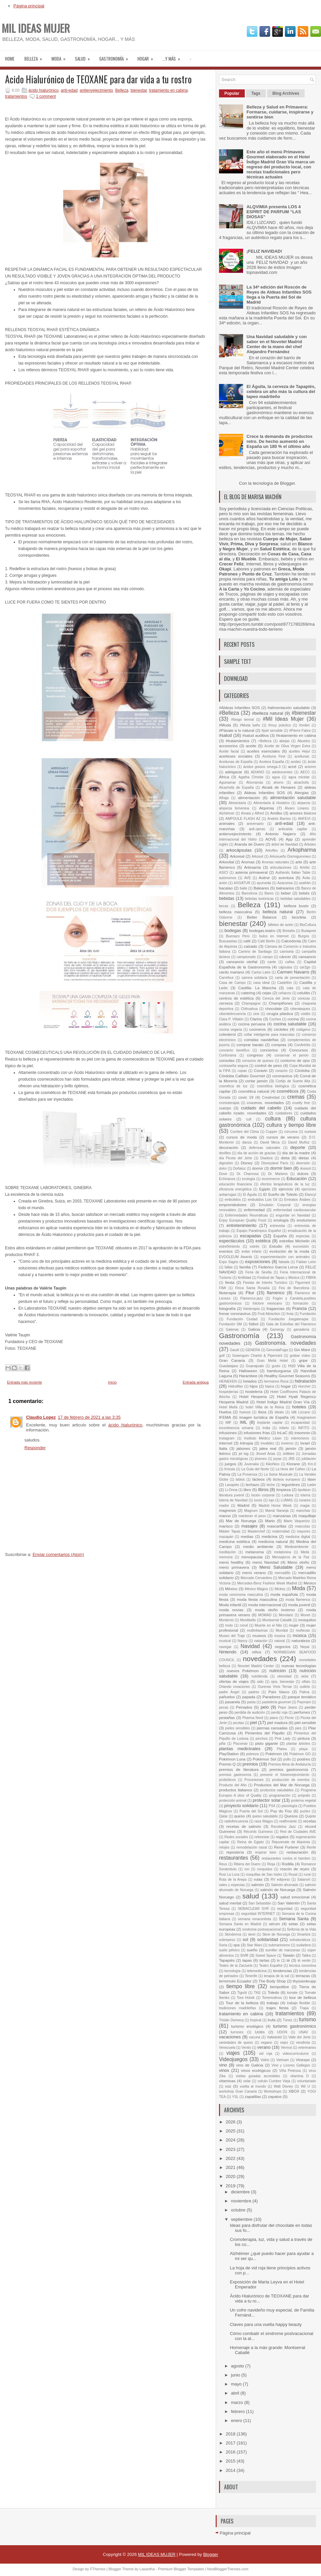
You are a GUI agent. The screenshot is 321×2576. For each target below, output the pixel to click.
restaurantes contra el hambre (285, 1858)
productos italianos (235, 1790)
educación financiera (235, 1184)
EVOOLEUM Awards (235, 1257)
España (280, 1236)
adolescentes (282, 772)
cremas (295, 1097)
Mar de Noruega (241, 1520)
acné (292, 766)
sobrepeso (227, 1940)
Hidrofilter (235, 1386)
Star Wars (254, 1945)
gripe (303, 1360)
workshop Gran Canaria (238, 2091)
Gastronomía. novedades (285, 1343)
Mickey (280, 1589)
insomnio (302, 1432)
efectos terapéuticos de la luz (285, 1184)
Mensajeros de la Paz (291, 1557)
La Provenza (247, 1474)
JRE (291, 1459)
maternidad (281, 1531)
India (266, 1428)
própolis (304, 1795)
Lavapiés (232, 1485)
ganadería (301, 1329)
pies (298, 1728)
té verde (304, 1960)
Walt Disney (283, 2086)
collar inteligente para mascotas (269, 1034)
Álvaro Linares (297, 808)
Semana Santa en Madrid (240, 1924)
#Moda (225, 725)
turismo (307, 2019)
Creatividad (271, 1097)
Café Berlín (266, 941)
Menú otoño (298, 1562)
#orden (304, 725)
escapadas (250, 1235)
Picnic (289, 1718)
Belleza (35, 56)
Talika (306, 1955)
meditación (227, 1552)
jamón (291, 1448)
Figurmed (302, 1282)
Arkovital (226, 862)
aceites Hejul (299, 751)
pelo (264, 1707)
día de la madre (296, 1153)
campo (267, 957)
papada (248, 1697)
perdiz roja (279, 1712)
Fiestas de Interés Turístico (265, 1282)
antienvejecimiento (96, 90)
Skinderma (233, 1934)
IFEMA (225, 1417)
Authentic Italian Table (293, 872)
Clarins (256, 1019)
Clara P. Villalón (231, 1019)
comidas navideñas (261, 1039)
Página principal (28, 5)
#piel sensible (272, 730)
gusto (276, 1366)
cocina (293, 1019)
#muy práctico (279, 725)
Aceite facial (229, 751)
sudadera (303, 1945)
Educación (297, 1178)
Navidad (250, 1646)
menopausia (252, 1557)
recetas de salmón (243, 1826)
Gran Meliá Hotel (272, 1360)
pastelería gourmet (276, 1702)
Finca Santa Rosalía (252, 1288)
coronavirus (282, 1076)
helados (250, 1381)
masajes (249, 1526)
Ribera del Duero (247, 1864)
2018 (231, 2433)
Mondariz (286, 1615)
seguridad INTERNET (258, 1914)
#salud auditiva (255, 735)
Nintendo (227, 1651)
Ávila (306, 878)
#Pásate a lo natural (236, 730)
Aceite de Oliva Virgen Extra (287, 746)
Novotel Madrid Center (256, 1666)
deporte (297, 1147)
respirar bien (265, 1852)
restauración (297, 1852)
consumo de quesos (258, 1061)
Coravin (260, 1070)
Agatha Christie (250, 777)
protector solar (267, 1800)
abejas (284, 741)
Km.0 (312, 1464)
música (299, 1635)
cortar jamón (256, 1081)
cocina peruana (251, 1024)
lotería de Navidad (233, 1500)
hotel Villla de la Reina (264, 1407)
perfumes (302, 1712)
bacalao (226, 888)
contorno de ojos (295, 1060)
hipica (269, 1386)
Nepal (304, 1647)
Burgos (303, 936)
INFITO (303, 1428)
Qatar (223, 1816)
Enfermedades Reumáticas (246, 1215)
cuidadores (283, 1113)
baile (243, 888)
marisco (226, 1526)
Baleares (261, 888)
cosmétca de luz (233, 1086)
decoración (228, 1147)
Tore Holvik (245, 1998)
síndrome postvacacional (261, 1929)
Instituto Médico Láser (263, 1438)
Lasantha (146, 2569)
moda (60, 56)
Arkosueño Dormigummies (290, 856)
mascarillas (276, 1526)
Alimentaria (237, 803)
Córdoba (302, 1070)
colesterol (227, 1034)
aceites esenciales (263, 751)
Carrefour (226, 978)
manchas (303, 1510)
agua (276, 777)
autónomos (227, 878)
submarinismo (279, 1945)
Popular (231, 93)
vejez (284, 2042)
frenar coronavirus (234, 1313)
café (246, 941)
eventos (226, 1251)
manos (225, 1515)
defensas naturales (265, 1148)
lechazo (252, 1484)
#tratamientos (237, 740)
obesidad (284, 1676)
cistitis (305, 1014)
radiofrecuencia (236, 1821)
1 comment (46, 96)
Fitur (249, 1292)
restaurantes (233, 1858)
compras (278, 1044)
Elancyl (310, 1194)
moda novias (231, 1610)
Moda (298, 1588)
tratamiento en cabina (168, 90)
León (311, 1484)
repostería (235, 1852)
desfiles (225, 1153)
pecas (223, 1707)
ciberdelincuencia (232, 1014)
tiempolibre (279, 1986)
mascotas (302, 1526)
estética (263, 1240)
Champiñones (281, 1003)
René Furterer (286, 1847)
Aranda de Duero (249, 844)
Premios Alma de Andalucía (289, 1764)
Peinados (244, 1707)
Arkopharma (302, 850)
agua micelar (299, 777)
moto (229, 1625)
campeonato (246, 957)
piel (253, 1722)
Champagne (251, 1003)
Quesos (291, 1816)
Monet (305, 1615)
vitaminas (227, 2081)
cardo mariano (231, 972)
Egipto (264, 1189)
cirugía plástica (279, 1013)
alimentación (249, 797)
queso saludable (265, 1816)
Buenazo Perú (238, 936)
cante (272, 962)
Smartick (303, 1934)
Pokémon (273, 1753)
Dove (223, 1174)
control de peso (268, 1065)
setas (293, 1924)
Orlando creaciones (234, 1687)
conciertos (269, 1050)
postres (303, 1759)
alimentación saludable (293, 797)
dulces (303, 1173)
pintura (304, 1738)
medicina (269, 1536)
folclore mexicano (267, 1303)
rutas (258, 1879)
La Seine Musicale (278, 1474)
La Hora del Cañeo (290, 1469)
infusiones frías (257, 1432)
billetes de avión (280, 925)
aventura (286, 877)
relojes (224, 1847)
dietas (304, 1158)
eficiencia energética (235, 1189)
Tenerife (251, 1976)
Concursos (298, 1050)
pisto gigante (266, 1743)
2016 (231, 2451)
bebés (304, 893)
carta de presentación (292, 978)
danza (246, 1142)
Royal (293, 1874)
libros (263, 1489)
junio (236, 2374)
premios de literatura (238, 1769)
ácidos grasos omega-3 (262, 767)
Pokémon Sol (264, 1759)
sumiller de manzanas (282, 1950)
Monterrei (226, 1620)
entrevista (277, 1226)
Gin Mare (302, 1349)
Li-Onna (231, 1490)
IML (243, 1422)
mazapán (226, 1537)
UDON (282, 2032)
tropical (255, 2020)
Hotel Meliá (228, 1407)
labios (240, 1479)
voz (228, 2086)
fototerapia (251, 1309)
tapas (247, 1960)
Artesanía (252, 867)
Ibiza (262, 1412)
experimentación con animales (285, 1257)
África (224, 777)
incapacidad (300, 1422)
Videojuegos (233, 2059)
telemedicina (256, 1971)
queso (239, 1816)
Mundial (282, 1630)
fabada (284, 1262)
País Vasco (279, 1692)
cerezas (304, 998)
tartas (264, 1960)
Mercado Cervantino (256, 1578)
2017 (231, 2442)
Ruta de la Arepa (232, 1879)
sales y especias (232, 1885)
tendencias (282, 1970)
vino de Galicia (249, 2065)
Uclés (259, 2032)
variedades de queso (236, 2042)
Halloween (248, 1371)
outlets (305, 1687)
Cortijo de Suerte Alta (293, 1081)
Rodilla (288, 1864)
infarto (284, 1428)
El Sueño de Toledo (280, 1194)
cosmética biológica (273, 1086)
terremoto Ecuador (235, 1981)
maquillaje (307, 1515)
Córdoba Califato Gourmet (242, 1076)
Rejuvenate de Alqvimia (291, 1842)
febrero (238, 2411)
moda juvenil (299, 1605)
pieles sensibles (237, 1728)
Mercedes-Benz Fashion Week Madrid (267, 1583)
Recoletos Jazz (283, 1826)
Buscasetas (228, 941)
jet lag (243, 1454)
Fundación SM (230, 1324)
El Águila (249, 1194)
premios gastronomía (289, 1769)
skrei (251, 1934)
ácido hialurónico (43, 90)
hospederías (228, 1392)
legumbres (291, 1484)
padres (253, 1692)
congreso (255, 1055)
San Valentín (289, 1903)
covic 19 (245, 1097)
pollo (287, 1759)
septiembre (242, 2219)
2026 (231, 2121)
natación (260, 1641)
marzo (237, 2402)
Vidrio (264, 2060)
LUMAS (287, 1500)
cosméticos (288, 1091)
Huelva (225, 1412)
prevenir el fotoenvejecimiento (284, 1775)
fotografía (227, 1308)
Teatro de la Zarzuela (235, 1965)
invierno (287, 1443)
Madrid (243, 1505)
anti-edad (69, 90)
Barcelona (249, 893)
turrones (237, 2032)
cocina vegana (230, 1029)
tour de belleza (302, 1997)
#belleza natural (267, 713)
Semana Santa (294, 1918)
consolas (226, 1060)
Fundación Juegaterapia (288, 1319)
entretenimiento (241, 1225)
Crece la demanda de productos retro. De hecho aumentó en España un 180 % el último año (279, 441)
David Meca (270, 1142)
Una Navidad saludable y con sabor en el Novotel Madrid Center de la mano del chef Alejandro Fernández (276, 344)
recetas (309, 1821)
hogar (147, 56)
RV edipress (280, 1879)
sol (245, 1939)
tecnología (232, 1971)
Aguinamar (227, 782)
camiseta (287, 951)
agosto (238, 2365)
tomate (292, 1993)
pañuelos (227, 1697)
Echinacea (227, 1179)
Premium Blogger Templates (181, 2569)
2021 (231, 2167)
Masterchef (256, 1531)
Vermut (286, 2047)
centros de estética (236, 998)
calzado (250, 946)
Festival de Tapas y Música (278, 1277)
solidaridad (267, 1939)
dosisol (305, 1168)
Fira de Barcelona (294, 1288)
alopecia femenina (234, 808)
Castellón (284, 983)
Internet (225, 1443)
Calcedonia (291, 941)
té (288, 1960)
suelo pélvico (229, 1950)
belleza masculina (235, 912)
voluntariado (306, 2081)
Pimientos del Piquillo (265, 1733)
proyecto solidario (241, 1805)
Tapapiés (227, 1960)
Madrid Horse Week (275, 1505)
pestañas (227, 1717)
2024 (231, 2139)
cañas (290, 962)
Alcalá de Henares (279, 787)
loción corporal (262, 1495)
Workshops (272, 2091)
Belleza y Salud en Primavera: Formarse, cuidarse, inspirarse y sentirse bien (279, 112)
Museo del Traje (232, 1636)
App (289, 839)
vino (223, 2064)
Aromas (247, 862)
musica (279, 1636)
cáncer (285, 956)
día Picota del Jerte (235, 1158)
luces (258, 1500)
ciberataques (300, 1009)
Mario (270, 1520)
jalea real (268, 1448)
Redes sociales (236, 1837)
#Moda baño (250, 725)
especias (303, 1236)
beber (286, 893)
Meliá (305, 1552)
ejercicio (286, 1189)
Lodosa (287, 1495)
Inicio (112, 1382)
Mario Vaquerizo (297, 1521)
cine (256, 1014)
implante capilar (270, 1422)
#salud (225, 735)
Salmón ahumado (284, 1885)
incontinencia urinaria (236, 1428)
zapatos (275, 2096)
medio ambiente (258, 1546)
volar (247, 2081)
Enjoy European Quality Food (242, 1220)
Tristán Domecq (231, 2020)
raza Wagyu (263, 1821)
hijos (254, 1386)
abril (235, 2393)
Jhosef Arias (265, 1454)
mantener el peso (252, 1516)
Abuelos (303, 741)
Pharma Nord (252, 1718)
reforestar (261, 1837)
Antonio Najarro (280, 834)
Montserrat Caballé (277, 1620)
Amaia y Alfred (252, 813)
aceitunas (301, 756)
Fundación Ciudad (242, 1319)
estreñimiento (229, 1246)
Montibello (248, 1620)
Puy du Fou (281, 1811)
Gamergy (277, 1329)
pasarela (232, 1702)
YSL (235, 2097)
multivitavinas (257, 1630)
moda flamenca (298, 1600)
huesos (245, 1412)
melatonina (282, 1552)
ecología (248, 1179)
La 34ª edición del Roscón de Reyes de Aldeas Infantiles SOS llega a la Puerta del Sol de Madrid (279, 295)
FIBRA (311, 1277)
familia (245, 1267)
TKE (257, 1993)
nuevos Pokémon (243, 1670)
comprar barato (249, 1044)
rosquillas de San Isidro (264, 1874)
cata (290, 988)
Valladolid (274, 2037)
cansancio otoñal (241, 961)
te (278, 1960)
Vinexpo (303, 2059)
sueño (252, 1950)
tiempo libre (240, 1986)
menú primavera (234, 1567)
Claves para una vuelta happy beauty (266, 2324)
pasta (251, 1702)
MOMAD (265, 1615)
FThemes (97, 2569)
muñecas (303, 1630)
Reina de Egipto (250, 1842)
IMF (228, 1422)
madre (224, 1505)
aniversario (255, 824)
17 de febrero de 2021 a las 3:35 (89, 1417)
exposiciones (257, 1261)
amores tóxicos (303, 813)
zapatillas (253, 2096)
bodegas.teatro (262, 930)
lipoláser (304, 1490)
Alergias (302, 792)
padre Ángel (229, 1692)
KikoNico (273, 1464)
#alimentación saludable (289, 707)
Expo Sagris (228, 1262)
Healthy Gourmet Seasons (287, 1376)
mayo (237, 2384)
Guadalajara (228, 1366)
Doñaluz (239, 1168)
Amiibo (276, 813)
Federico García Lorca (278, 1267)
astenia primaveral (251, 872)
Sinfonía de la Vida (301, 1929)
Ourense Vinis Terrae (275, 1687)
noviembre (241, 2200)
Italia (223, 1448)
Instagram (226, 1438)
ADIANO (257, 772)
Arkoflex (271, 850)
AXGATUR (242, 883)
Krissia (229, 1469)
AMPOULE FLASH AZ (242, 819)
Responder (35, 1447)
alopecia (303, 803)
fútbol (253, 1324)
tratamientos (16, 96)
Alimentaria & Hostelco (271, 803)
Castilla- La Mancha (257, 988)
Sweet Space (265, 1955)
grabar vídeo (300, 1355)
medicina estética (234, 1541)
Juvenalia (251, 1464)
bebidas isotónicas (259, 899)
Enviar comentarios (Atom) (58, 1554)
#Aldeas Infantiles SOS (239, 707)
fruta (290, 1314)
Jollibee (288, 1454)
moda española (284, 1594)
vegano (266, 2042)
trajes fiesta (277, 2008)
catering (248, 993)
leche (270, 1485)
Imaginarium (306, 1417)
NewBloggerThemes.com (227, 2569)
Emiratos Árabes (297, 1199)
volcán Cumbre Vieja (273, 2081)
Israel (305, 1443)
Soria (223, 1945)
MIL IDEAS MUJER (36, 28)
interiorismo (300, 1438)
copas (242, 1071)
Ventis (246, 2047)
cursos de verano (282, 1137)
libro (247, 1489)
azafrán (305, 883)
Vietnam (282, 2060)
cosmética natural (253, 1091)
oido (260, 1682)
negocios (283, 1646)
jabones (243, 1448)
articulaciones (281, 867)
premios (250, 1764)
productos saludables (277, 1790)
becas (223, 906)
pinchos (261, 1738)
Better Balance (262, 917)
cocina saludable (290, 1023)
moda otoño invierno (275, 1610)
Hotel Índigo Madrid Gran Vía (283, 1402)
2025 (231, 2130)
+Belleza (265, 741)
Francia (299, 1308)
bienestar (139, 90)
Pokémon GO (300, 1754)
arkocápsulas (239, 850)
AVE (247, 878)
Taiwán (289, 1955)
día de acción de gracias (256, 1153)
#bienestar (304, 713)
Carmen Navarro (293, 971)
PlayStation (229, 1753)
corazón (281, 1071)
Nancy (242, 1641)
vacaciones (230, 2036)
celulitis (303, 993)
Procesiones (253, 1780)
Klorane (293, 1464)
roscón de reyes (294, 1869)
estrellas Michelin (294, 1241)
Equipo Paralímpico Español (258, 1231)
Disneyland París (274, 1163)
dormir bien (281, 1168)
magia (305, 1505)
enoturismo (306, 1220)
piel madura (277, 1722)
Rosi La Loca (229, 1874)
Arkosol (257, 856)
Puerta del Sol (250, 1811)
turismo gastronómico (294, 2026)
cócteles (281, 1029)
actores (310, 767)
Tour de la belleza (242, 2003)
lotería (305, 1495)
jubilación (309, 1459)
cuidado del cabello (261, 1107)
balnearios (285, 888)
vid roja (265, 2053)
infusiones (228, 1432)
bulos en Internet (274, 936)
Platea (282, 1749)
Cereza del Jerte (276, 998)
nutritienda (259, 1676)
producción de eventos (291, 1780)
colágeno (303, 1029)
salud (84, 56)
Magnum (250, 1510)
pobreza (252, 1754)
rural (307, 1874)
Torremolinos (272, 1998)
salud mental (230, 1903)
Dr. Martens (278, 1174)
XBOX (294, 2091)
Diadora (266, 1158)
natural (279, 1641)
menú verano (254, 1572)
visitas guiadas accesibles (258, 2076)
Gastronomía (115, 56)
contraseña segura (233, 1066)
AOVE (270, 839)
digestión (226, 1163)
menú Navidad (265, 1562)
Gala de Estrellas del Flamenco (291, 1324)
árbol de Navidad (285, 844)
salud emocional (295, 1897)
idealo (279, 1412)
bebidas (226, 898)
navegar (225, 1647)
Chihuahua (249, 1009)
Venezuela (227, 2047)
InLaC (282, 1432)
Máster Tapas (229, 1531)
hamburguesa (279, 1371)
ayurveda (264, 883)
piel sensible (305, 1722)
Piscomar (240, 1743)
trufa (272, 2020)
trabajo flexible (298, 2003)
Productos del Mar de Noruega (282, 1785)
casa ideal (261, 983)
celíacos (284, 993)
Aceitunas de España (235, 762)
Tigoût (242, 1993)
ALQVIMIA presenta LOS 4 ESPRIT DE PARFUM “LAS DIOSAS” (273, 211)
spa (236, 1945)
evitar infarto (251, 1251)
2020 (231, 2176)
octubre (239, 2209)
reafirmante (288, 1821)
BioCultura (308, 925)
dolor (223, 1168)
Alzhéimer (226, 813)
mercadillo (282, 1573)
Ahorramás (254, 782)
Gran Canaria (232, 1360)
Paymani (304, 1702)
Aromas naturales (275, 862)
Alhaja (224, 798)
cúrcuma (291, 1132)
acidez (296, 762)
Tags (255, 93)
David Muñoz (299, 1142)
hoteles (299, 1406)
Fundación (308, 1314)
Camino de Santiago (255, 951)
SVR (244, 1955)
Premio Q (227, 1764)
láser (312, 1479)
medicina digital (298, 1537)
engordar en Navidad (293, 1215)
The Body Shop (272, 1981)
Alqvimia (266, 808)
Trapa (304, 2008)
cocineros (257, 1029)
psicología (289, 1806)
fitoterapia (227, 1293)
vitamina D (299, 2076)
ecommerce (271, 1179)
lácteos (258, 1479)
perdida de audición (249, 1712)
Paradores (271, 1697)
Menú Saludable (276, 1567)
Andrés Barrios (279, 819)
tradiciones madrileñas (237, 2008)
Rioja (271, 1864)
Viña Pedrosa (290, 2071)
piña (222, 1743)
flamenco (276, 1292)
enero (237, 2420)
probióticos (227, 1780)
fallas (229, 1267)
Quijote (310, 1816)
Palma (304, 1692)
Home (9, 58)
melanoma (254, 1552)
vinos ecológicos (256, 2070)
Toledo (273, 1992)
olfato (306, 1682)
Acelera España (271, 762)
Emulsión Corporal (275, 1205)
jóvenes (261, 1459)
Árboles (310, 844)
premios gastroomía (235, 1775)
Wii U (305, 2086)
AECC (305, 772)
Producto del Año (233, 1785)
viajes (233, 2053)
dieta (285, 1158)
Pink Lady (283, 1738)
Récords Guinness (258, 1831)
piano (274, 1718)
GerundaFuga (277, 1350)
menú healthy (231, 1562)
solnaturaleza (300, 1940)
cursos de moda (241, 1137)
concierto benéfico (234, 1050)
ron (246, 1869)
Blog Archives (286, 93)
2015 (231, 2461)
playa (303, 1749)
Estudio (275, 1246)
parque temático (302, 1697)
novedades (260, 1658)
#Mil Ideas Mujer (283, 719)
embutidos (233, 1199)
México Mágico (256, 1589)
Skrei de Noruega (276, 1934)
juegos (230, 1464)
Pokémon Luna (232, 1759)
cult (248, 1119)
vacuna (254, 2037)
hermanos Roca (276, 1381)
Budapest (308, 931)
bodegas (232, 930)
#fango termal (242, 719)
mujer (294, 1625)
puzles (305, 1811)
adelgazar (233, 772)
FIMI (222, 1288)
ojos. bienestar (282, 1682)
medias (247, 1536)
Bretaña (289, 931)
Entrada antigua (196, 1382)
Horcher (304, 1386)
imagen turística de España (264, 1417)
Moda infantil (230, 1605)
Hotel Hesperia (253, 1396)
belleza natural (278, 911)
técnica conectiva (302, 1965)
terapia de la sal (276, 1976)
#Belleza (229, 713)
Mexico (310, 1583)
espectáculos (231, 1240)
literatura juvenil (231, 1495)
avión (223, 883)
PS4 (272, 1806)
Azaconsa (285, 883)
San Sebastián (259, 1903)
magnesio (227, 1510)
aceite (251, 746)
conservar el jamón (291, 1055)
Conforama (227, 1055)
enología (281, 1220)
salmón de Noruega (277, 1889)
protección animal (232, 1800)
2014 (231, 2470)
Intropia (246, 1443)
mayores (303, 1531)
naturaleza (301, 1640)
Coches (275, 1019)
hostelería (253, 1391)
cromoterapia (229, 1103)
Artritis (305, 867)
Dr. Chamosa (248, 1174)
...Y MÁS (174, 56)
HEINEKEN (228, 1381)
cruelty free (301, 1103)
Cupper (271, 1132)
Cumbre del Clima (244, 1132)
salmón (257, 1884)
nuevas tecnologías (299, 1665)
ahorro (279, 782)
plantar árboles (298, 1743)
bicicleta (299, 917)
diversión (303, 1163)
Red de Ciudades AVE (298, 1831)
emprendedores (232, 1204)
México (231, 1588)
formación (301, 1303)
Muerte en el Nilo (268, 1625)
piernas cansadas (272, 1728)
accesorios (228, 746)
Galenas (232, 1329)
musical (225, 1641)
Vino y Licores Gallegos (291, 2065)
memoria (225, 1557)
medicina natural (273, 1541)
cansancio (307, 956)
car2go (305, 967)
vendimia (303, 2042)
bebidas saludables (296, 899)
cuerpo (225, 1108)
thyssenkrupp (304, 1981)
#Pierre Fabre (300, 730)
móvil (244, 1625)
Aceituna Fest (273, 756)
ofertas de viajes (234, 1681)
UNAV (303, 2032)
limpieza (284, 1489)
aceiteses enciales (235, 756)
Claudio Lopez (41, 1417)
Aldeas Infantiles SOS (264, 792)
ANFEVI (304, 819)
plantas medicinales (239, 1748)
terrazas (303, 1975)
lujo (271, 1500)
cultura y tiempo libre (291, 1125)
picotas (238, 1723)
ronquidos (265, 1869)
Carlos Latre (261, 972)
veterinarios (307, 2047)
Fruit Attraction (269, 1314)
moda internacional (264, 1605)
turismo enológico (247, 2026)
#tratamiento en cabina (296, 735)
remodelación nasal (251, 1847)
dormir (257, 1168)
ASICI (223, 872)
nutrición (277, 1670)
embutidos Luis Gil (262, 1199)
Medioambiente (297, 1547)
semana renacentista (254, 1919)
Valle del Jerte (299, 2037)
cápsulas (285, 967)
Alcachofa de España (236, 787)
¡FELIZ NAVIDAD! (264, 251)
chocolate (273, 1008)
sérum (274, 1924)
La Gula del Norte (255, 1469)
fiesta (229, 1282)
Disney (247, 1163)
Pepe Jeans (287, 1707)
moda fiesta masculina (257, 1599)
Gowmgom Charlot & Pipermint (257, 1355)
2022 (231, 2158)
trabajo (273, 2003)
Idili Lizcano (300, 1412)
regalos (282, 1837)
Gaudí (234, 1350)
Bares (269, 893)
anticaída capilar (293, 829)
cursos (310, 1131)
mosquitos (307, 1620)
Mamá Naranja (277, 1510)
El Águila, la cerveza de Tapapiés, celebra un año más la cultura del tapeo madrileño (280, 391)
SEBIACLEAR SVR (253, 1908)
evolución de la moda (289, 1251)
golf (222, 1355)
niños (256, 1652)
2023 (231, 2149)
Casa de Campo (232, 983)
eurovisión (301, 1246)
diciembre (241, 2191)
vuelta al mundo (253, 2086)
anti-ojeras (257, 829)
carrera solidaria (254, 978)
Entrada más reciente (24, 1382)
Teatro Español (271, 1965)
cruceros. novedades (265, 1102)
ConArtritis (302, 1045)
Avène (264, 877)
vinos (224, 2070)
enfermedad (254, 1209)
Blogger (287, 483)
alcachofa (301, 782)
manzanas (282, 1515)
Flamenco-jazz (251, 1298)
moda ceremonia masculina (241, 1594)
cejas (266, 993)
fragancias (275, 1308)
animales (227, 823)
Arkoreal (237, 856)
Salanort (303, 1879)
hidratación (305, 1381)
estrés (254, 1246)
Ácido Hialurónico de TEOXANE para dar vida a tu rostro (98, 79)
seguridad (285, 1908)
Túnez (288, 2020)
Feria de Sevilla (258, 1272)
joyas (278, 1459)
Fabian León (306, 1262)
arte (298, 862)
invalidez (267, 1443)
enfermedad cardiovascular (294, 1210)
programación (280, 1795)
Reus (223, 1864)
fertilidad (244, 1277)
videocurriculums (296, 2053)
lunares (305, 1500)
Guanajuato (255, 1366)
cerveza (226, 1003)
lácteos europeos (286, 1479)
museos (259, 1635)
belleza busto (296, 906)
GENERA (252, 1350)
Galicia (254, 1329)
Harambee (248, 1376)
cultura (273, 1118)
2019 (231, 2185)
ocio (304, 1676)
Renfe (311, 1847)
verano (264, 2047)
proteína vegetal (303, 1800)
